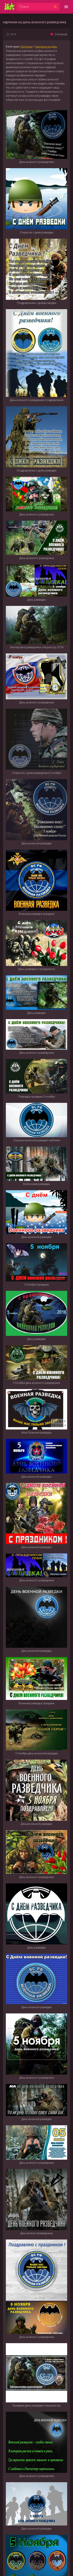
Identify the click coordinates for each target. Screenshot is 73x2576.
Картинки (26, 46)
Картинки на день (46, 46)
